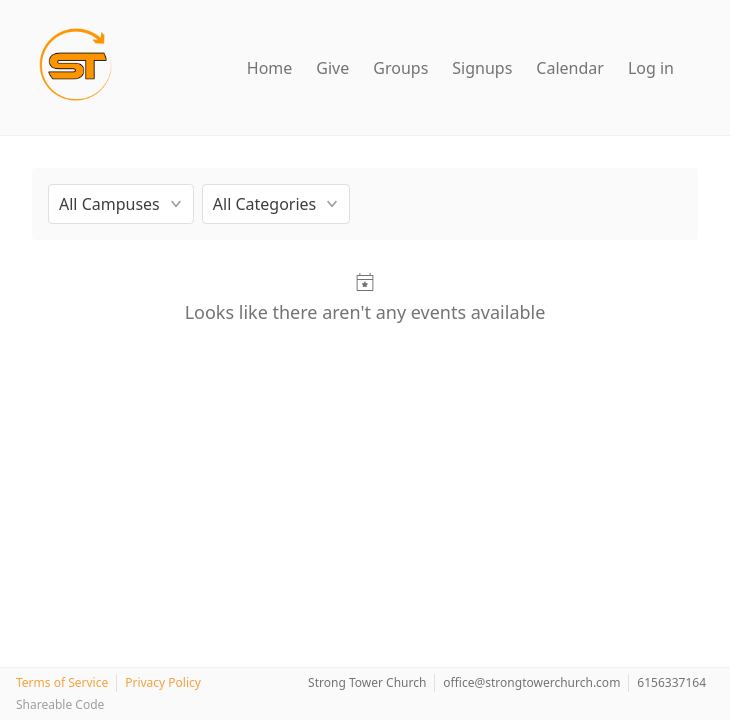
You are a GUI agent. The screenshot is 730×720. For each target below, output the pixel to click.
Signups (482, 68)
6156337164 (671, 682)
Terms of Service (62, 682)
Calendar (570, 68)
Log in (651, 68)
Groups (400, 68)
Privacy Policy (163, 682)
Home (270, 68)
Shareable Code (60, 704)
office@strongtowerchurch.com (531, 682)
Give (332, 68)
